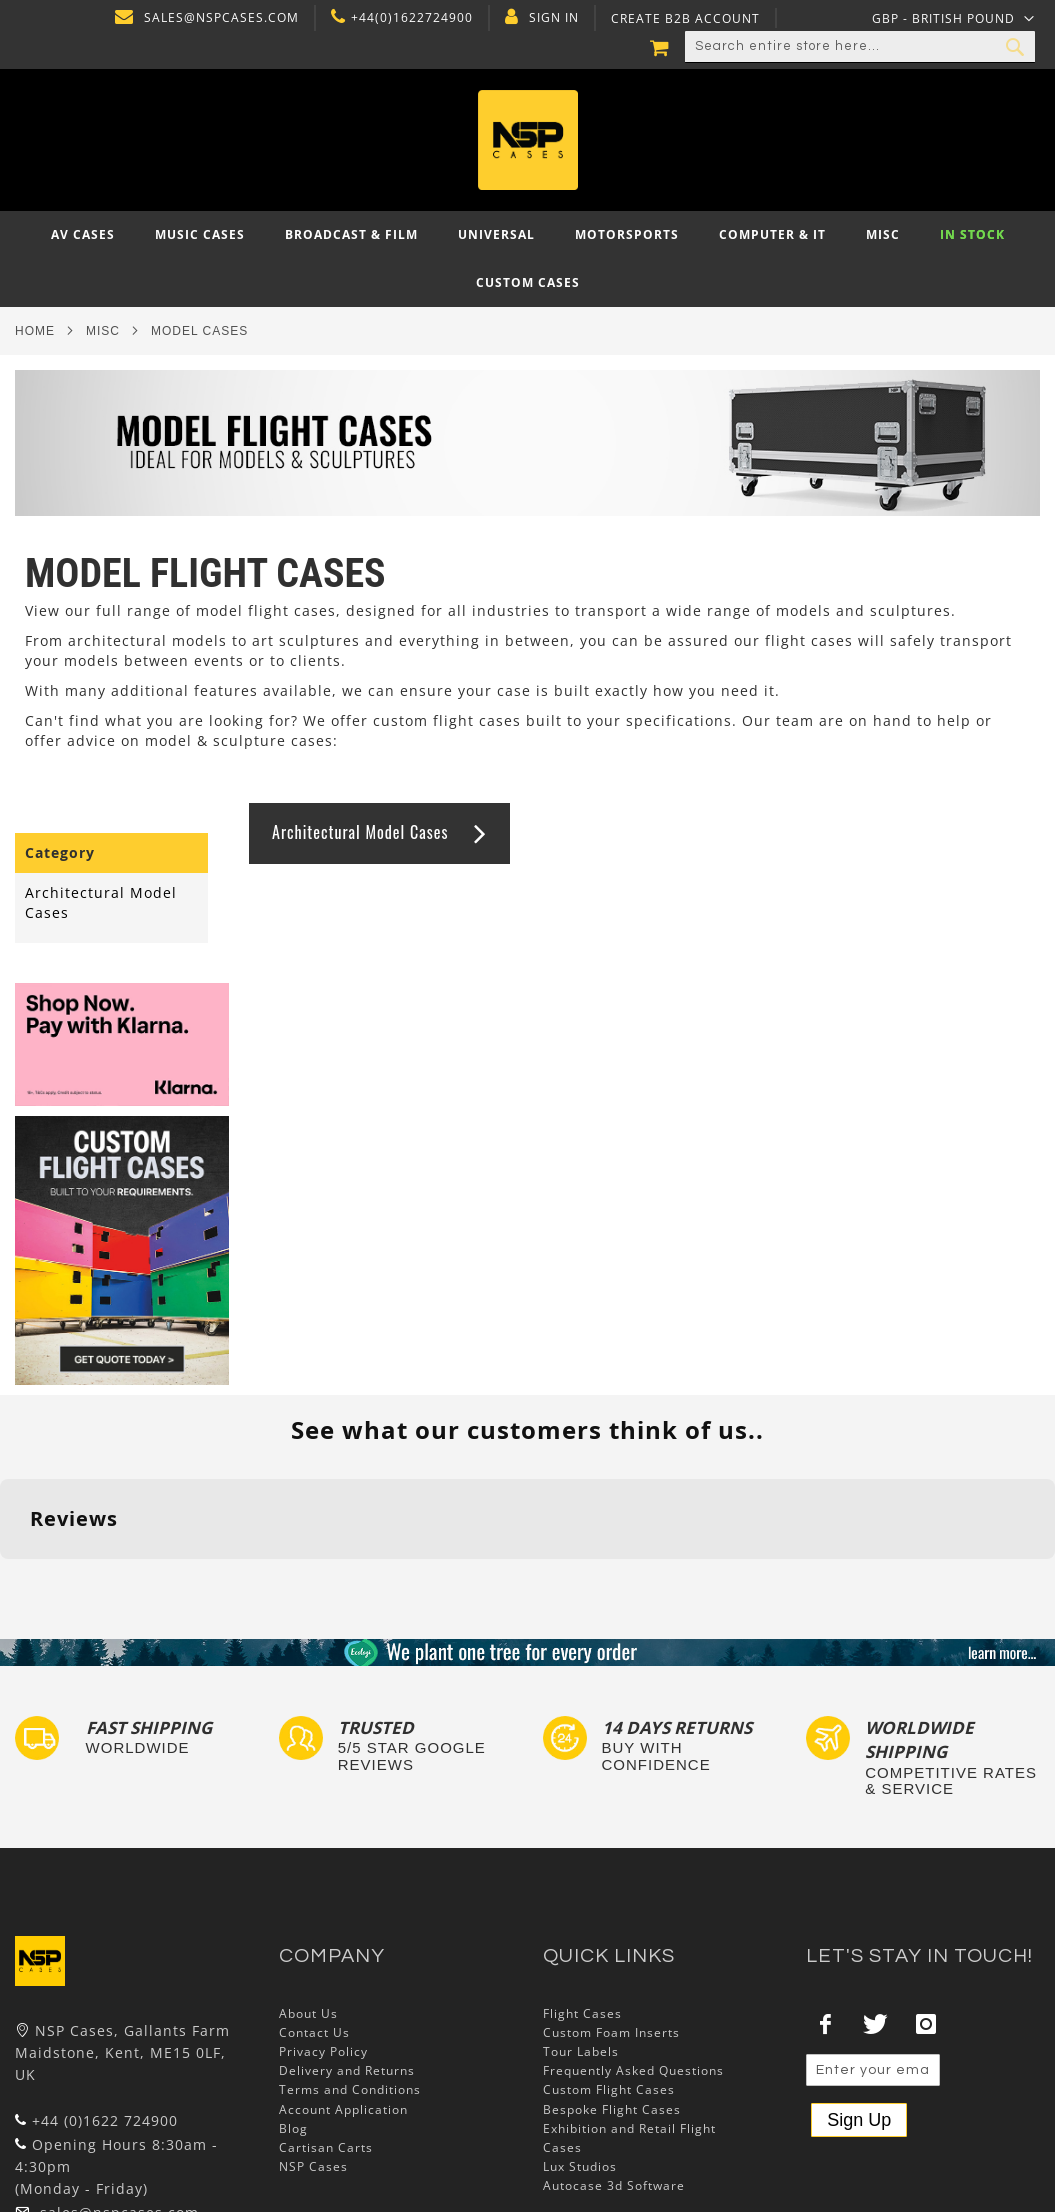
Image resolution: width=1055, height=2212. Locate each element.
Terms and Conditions (350, 2089)
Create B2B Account (682, 19)
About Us (308, 2013)
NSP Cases (313, 2166)
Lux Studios (580, 2166)
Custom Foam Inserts (611, 2032)
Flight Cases (582, 2013)
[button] (953, 18)
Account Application (343, 2109)
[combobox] (860, 47)
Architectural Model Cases (360, 832)
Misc (103, 331)
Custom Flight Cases (609, 2089)
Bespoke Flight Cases (612, 2109)
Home (35, 331)
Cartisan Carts (326, 2147)
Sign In (551, 18)
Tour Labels (581, 2051)
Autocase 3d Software (614, 2185)
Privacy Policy (323, 2051)
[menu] (527, 259)
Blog (293, 2128)
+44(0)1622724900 (409, 18)
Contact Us (314, 2032)
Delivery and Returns (347, 2070)
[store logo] (527, 140)
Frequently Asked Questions (633, 2070)
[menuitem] (83, 235)
